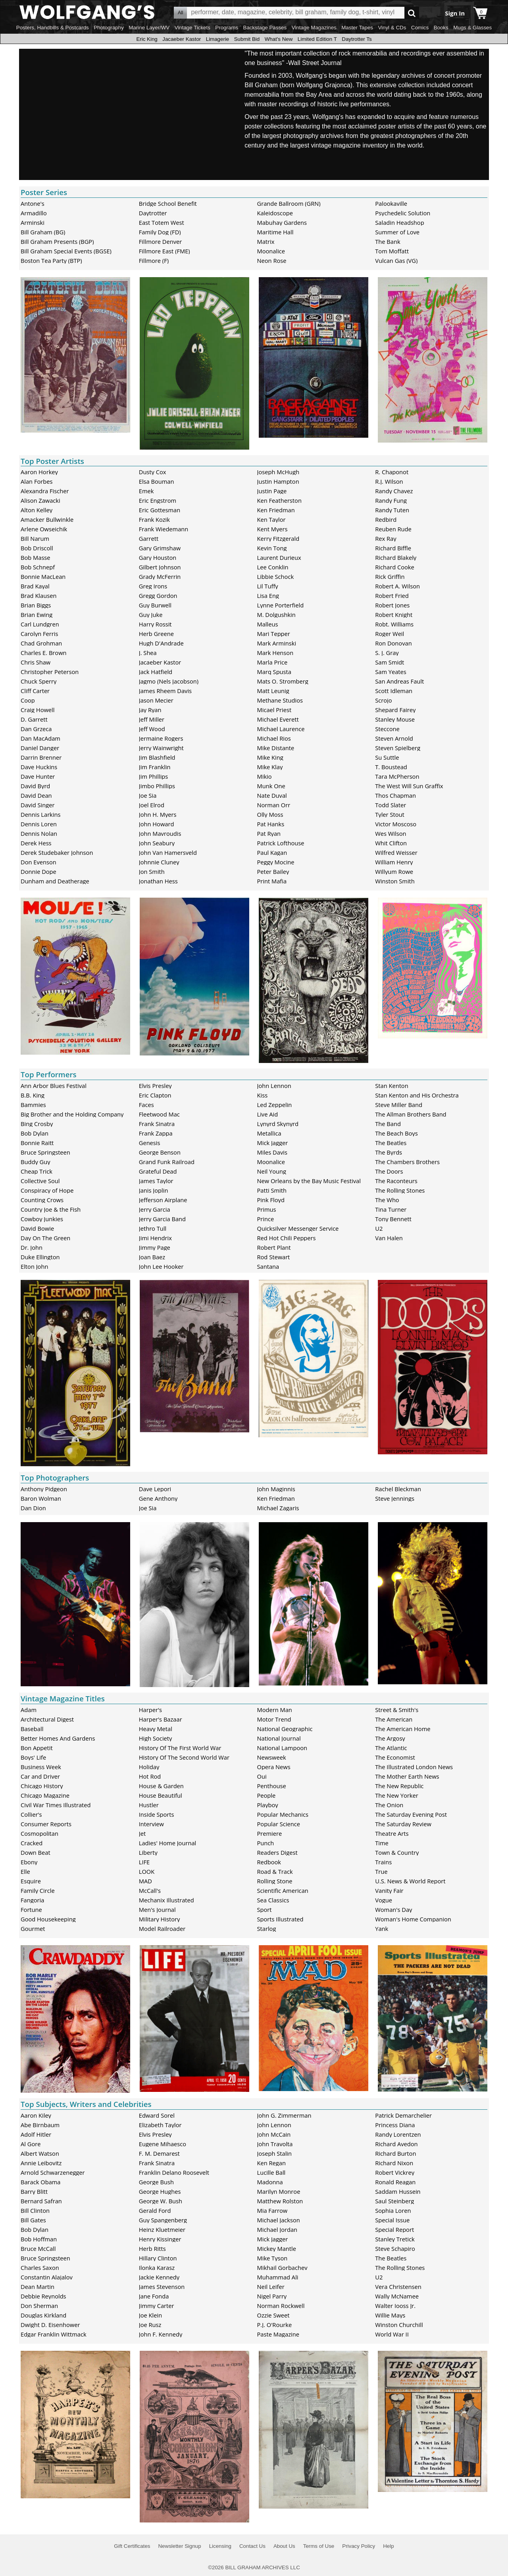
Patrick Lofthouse (280, 843)
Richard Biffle (393, 548)
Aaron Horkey (39, 472)
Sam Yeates (390, 672)
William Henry (394, 862)
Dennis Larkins (41, 814)
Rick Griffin (389, 576)
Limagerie (217, 39)
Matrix (266, 241)
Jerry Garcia (154, 1209)
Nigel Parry (272, 2296)
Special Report (394, 2229)
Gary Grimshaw (160, 548)
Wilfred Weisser (396, 852)
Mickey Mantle (276, 2248)
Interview (151, 1824)
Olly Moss (270, 814)
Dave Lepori (155, 1489)
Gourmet (33, 1928)
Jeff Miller (151, 719)
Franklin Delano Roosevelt (174, 2172)
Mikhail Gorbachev (282, 2267)
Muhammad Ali (277, 2277)
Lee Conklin (273, 567)
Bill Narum (35, 538)
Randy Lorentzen (398, 2134)
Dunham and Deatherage (55, 881)
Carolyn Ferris (39, 634)
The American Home (402, 1729)
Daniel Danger (40, 748)
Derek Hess (36, 843)
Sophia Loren (393, 2210)
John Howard (156, 824)
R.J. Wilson (389, 481)
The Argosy (390, 1738)
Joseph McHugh (278, 472)
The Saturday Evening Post (411, 1814)
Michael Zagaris (278, 1508)
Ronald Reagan (395, 2182)
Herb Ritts (152, 2248)
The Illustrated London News (414, 1767)
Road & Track (275, 1871)
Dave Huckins (39, 767)
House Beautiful (160, 1795)
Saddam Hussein (397, 2191)
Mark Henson (275, 653)
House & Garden (161, 1786)
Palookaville (391, 203)
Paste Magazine (278, 2334)
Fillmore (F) (154, 260)
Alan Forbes (36, 481)
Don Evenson (38, 862)
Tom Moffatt (392, 251)
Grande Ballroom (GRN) (289, 203)
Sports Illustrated (280, 1919)
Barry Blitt (34, 2191)
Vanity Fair (389, 1890)
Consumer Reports (46, 1824)
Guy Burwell (155, 605)
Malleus (267, 624)
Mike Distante (275, 748)
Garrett (148, 538)
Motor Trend (274, 1719)
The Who (387, 1200)
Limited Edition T (317, 39)
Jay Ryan (150, 710)
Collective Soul (40, 1181)
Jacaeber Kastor (181, 39)
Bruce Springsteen (45, 1152)
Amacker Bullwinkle (47, 519)
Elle (25, 1871)
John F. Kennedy (160, 2334)
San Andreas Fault (399, 681)
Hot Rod (150, 1776)
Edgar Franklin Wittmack (54, 2334)
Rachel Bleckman (398, 1489)
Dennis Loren (39, 824)
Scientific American (282, 1890)
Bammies (33, 1105)
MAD (145, 1881)
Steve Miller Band (398, 1105)
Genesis (149, 1143)
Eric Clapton (155, 1095)
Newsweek (271, 1757)
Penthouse (271, 1786)
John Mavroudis (160, 833)
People (266, 1795)
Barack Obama (41, 2182)
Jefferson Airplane (163, 1200)
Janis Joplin (153, 1190)
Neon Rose (272, 260)
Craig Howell (37, 710)
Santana (268, 1266)
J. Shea (148, 653)
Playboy (267, 1805)
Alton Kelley (36, 510)
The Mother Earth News (407, 1776)
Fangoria (32, 1900)
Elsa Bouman (156, 481)
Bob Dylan (34, 1133)
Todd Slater (390, 805)
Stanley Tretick (394, 2239)
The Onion (389, 1805)
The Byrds (388, 1152)
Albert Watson (40, 2153)
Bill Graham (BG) (43, 232)
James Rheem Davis (165, 691)
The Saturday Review (403, 1824)
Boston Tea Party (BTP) (51, 260)
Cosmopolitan (39, 1833)
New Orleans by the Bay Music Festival (309, 1181)
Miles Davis (272, 1152)
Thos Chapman (395, 795)
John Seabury (157, 843)
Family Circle (38, 1890)
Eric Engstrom (157, 500)
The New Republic (399, 1786)
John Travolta (275, 2144)
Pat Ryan (269, 833)
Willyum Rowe (394, 871)
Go (411, 13)
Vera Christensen (398, 2287)
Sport (264, 1909)
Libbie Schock (275, 576)
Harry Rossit (155, 624)
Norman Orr (274, 805)
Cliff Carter (35, 691)
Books (441, 28)
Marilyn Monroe (278, 2191)
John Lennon (274, 1086)
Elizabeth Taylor (160, 2125)
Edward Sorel (157, 2115)
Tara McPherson (397, 776)
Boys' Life (33, 1757)
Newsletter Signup (179, 2546)
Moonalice (271, 251)
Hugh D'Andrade (161, 643)
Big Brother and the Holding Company (72, 1114)
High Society (155, 1738)
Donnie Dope (38, 871)
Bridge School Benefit (168, 203)
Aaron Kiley (36, 2115)
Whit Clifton (391, 843)
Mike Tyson (272, 2258)
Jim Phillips (153, 776)
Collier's (31, 1814)
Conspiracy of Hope (47, 1190)
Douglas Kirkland (43, 2315)
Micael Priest (274, 710)
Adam (29, 1710)
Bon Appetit (37, 1748)
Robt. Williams (394, 624)
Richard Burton (395, 2153)
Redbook (269, 1862)
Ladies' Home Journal (167, 1843)
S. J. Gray (386, 653)
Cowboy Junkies (42, 1219)
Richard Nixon (394, 2163)
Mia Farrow (272, 2210)
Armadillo (34, 213)
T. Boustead (391, 767)
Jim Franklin (155, 767)
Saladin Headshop (399, 222)
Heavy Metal (155, 1729)
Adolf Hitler (36, 2134)
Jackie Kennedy (159, 2277)
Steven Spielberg (397, 748)
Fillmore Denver (160, 241)
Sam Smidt (389, 662)
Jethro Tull (152, 1228)
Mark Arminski (276, 643)
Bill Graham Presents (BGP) (57, 241)
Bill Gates (33, 2220)
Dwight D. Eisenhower (50, 2325)
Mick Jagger (272, 1143)
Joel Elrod (151, 805)
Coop (28, 700)
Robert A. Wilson (397, 586)
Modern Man (274, 1710)
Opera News (274, 1767)
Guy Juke (151, 615)
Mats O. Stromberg (282, 681)
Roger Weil (389, 634)
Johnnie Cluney (159, 862)
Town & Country (397, 1852)
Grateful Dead (158, 1171)
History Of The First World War (180, 1748)
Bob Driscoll (37, 548)
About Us (284, 2546)
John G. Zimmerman (284, 2115)
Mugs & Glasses (472, 28)
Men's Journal (157, 1909)
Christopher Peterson (50, 672)
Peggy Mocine (275, 862)
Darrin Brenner (41, 757)
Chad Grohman (41, 643)
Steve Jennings (394, 1498)
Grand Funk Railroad (166, 1162)
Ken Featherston (279, 500)
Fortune (31, 1909)
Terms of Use (319, 2546)
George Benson (160, 1152)
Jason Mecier (156, 700)
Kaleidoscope (275, 213)
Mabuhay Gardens (282, 222)
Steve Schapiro (395, 2248)
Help (388, 2546)
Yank (381, 1928)
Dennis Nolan (39, 833)
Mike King (270, 757)
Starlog (266, 1928)
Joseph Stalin (274, 2153)
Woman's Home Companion (413, 1919)
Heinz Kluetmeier (162, 2229)
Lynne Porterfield (280, 605)
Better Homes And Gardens (58, 1738)
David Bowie (37, 1228)
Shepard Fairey (395, 710)
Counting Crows (42, 1200)
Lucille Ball (271, 2172)
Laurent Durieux (279, 557)
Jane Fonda (154, 2296)
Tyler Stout (389, 814)
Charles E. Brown (44, 653)
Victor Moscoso (395, 824)
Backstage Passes (265, 28)
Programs (226, 28)
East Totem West (161, 222)
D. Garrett (34, 719)
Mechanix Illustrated (166, 1900)
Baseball (32, 1729)
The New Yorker (396, 1795)
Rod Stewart (273, 1257)
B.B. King (32, 1095)
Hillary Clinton (158, 2258)
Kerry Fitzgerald (278, 538)
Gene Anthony (158, 1498)
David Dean (36, 795)
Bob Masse (35, 557)
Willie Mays (390, 2315)
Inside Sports (156, 1814)
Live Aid (267, 1114)
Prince (265, 1219)
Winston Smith (395, 881)
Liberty (148, 1852)
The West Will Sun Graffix (409, 786)
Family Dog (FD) (160, 232)
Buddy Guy (35, 1162)
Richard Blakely (395, 557)
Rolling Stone (274, 1881)
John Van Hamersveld (168, 852)
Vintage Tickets (192, 28)
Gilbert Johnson (160, 567)
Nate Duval (272, 795)
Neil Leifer (271, 2287)
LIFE (144, 1862)
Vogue (383, 1900)
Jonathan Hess (158, 881)
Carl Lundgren (40, 624)
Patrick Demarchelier (403, 2115)
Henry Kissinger (160, 2239)
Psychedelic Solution (402, 213)
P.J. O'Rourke (274, 2325)
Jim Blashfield (157, 757)
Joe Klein (150, 2315)
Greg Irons (153, 586)
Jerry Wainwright (161, 748)
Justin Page (272, 491)
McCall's (150, 1890)
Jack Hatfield (155, 672)
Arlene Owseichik (44, 529)
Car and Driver (40, 1776)
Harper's (150, 1710)
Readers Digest (277, 1852)
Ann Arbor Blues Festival (54, 1086)
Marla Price (272, 662)
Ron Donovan (393, 643)
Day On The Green (45, 1238)
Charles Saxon (40, 2267)
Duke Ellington (40, 1257)
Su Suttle (387, 757)
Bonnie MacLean (43, 576)
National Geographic (285, 1729)
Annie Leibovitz (41, 2163)
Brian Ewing (36, 615)
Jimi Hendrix (155, 1238)
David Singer (37, 805)
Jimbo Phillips (157, 786)
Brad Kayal (35, 586)
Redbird (385, 519)
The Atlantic (391, 1748)
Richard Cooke (394, 567)
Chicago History (42, 1786)
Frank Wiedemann (164, 529)
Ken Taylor (271, 519)
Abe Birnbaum (40, 2125)
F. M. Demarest (159, 2153)
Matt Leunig (273, 691)
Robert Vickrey (394, 2172)
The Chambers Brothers (407, 1162)
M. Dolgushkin (276, 615)
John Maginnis (276, 1489)
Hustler (149, 1805)
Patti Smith (272, 1190)
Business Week (41, 1767)
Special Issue (392, 2220)
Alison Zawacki (40, 500)
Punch (265, 1843)
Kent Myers (272, 529)
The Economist (395, 1757)
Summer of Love (397, 232)
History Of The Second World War (184, 1757)
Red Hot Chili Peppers (286, 1238)
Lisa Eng (268, 595)
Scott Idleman (393, 691)
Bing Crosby (37, 1124)
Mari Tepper (273, 634)
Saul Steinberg (394, 2201)
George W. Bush (160, 2201)
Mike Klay (270, 767)
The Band (388, 1124)
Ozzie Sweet (273, 2315)
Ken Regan (271, 2163)
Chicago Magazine (45, 1795)
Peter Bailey (273, 871)
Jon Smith (152, 871)
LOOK (146, 1871)
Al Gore (30, 2144)
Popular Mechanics (283, 1814)
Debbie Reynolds (43, 2296)
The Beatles (390, 1143)
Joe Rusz (150, 2325)
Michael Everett (278, 719)
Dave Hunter (38, 776)
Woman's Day (393, 1909)
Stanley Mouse (395, 719)
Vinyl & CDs (392, 28)
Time (382, 1843)
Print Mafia (272, 881)
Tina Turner (390, 1209)
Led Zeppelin (274, 1105)
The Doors (389, 1171)
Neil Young (271, 1171)
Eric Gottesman (160, 510)
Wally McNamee (397, 2296)
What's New (279, 39)
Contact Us (252, 2546)
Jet (142, 1833)
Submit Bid (247, 39)
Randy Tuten (392, 510)
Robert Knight (393, 615)
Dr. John (31, 1247)
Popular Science (278, 1824)
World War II (391, 2334)
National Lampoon (282, 1748)
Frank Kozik (154, 519)
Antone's (32, 203)
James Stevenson (162, 2287)
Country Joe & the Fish (51, 1209)
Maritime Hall (275, 232)
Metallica (269, 1133)
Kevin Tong (272, 548)
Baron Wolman (41, 1498)
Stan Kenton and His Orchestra (416, 1095)
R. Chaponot (391, 472)
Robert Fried (392, 595)
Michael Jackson (278, 2220)
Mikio (264, 776)
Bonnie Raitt (37, 1143)
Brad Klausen (38, 595)
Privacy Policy (358, 2546)
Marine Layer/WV (149, 28)
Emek (146, 491)
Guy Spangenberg (163, 2220)
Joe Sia (148, 795)
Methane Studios (280, 700)
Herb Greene (156, 634)
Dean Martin (37, 2287)
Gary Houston (158, 557)
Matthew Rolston (280, 2201)
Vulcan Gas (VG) (396, 260)
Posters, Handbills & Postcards (52, 28)
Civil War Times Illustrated (56, 1805)
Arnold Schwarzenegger (53, 2172)
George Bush (156, 2182)
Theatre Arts (391, 1833)
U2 (379, 1228)
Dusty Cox (152, 472)
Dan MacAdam (40, 738)
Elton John (34, 1266)
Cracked (31, 1843)
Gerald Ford (155, 2210)
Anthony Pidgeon (44, 1489)
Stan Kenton (391, 1086)
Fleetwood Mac (159, 1114)
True (381, 1871)
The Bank (387, 241)
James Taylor (156, 1181)
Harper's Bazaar (160, 1719)
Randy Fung (391, 500)
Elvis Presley (155, 1086)
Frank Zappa (156, 1133)
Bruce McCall (38, 2248)
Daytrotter (153, 213)
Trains (383, 1862)
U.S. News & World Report (410, 1881)
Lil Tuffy (267, 586)
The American (393, 1719)
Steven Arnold (394, 738)
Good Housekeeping (48, 1919)
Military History (159, 1919)
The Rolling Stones (400, 1190)
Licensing (220, 2546)
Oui (262, 1776)
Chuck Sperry (38, 681)
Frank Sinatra (157, 1124)
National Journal (279, 1738)
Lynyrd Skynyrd (277, 1124)
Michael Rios (274, 738)
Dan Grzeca (36, 729)
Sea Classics (273, 1900)
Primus (266, 1209)
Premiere (269, 1833)
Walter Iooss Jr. (395, 2306)
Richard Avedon (396, 2144)
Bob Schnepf (38, 567)
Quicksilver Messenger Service (298, 1228)
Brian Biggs (36, 605)
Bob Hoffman (39, 2239)
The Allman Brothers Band (410, 1114)
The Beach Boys (396, 1133)
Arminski (32, 222)
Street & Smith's (396, 1710)
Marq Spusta (274, 672)
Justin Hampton (278, 481)
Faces (146, 1105)
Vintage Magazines (314, 28)
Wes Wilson (390, 833)
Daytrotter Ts (356, 39)
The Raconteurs (396, 1181)
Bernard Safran (41, 2201)
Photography (109, 28)
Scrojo (383, 700)
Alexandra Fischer (45, 491)
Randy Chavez (394, 491)
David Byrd (35, 786)
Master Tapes (357, 28)
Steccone (387, 729)
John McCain (274, 2134)
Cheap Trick (36, 1171)
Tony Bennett (393, 1219)
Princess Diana (395, 2125)
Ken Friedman (276, 510)
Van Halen (389, 1238)
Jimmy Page (154, 1247)
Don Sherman (39, 2306)
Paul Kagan (272, 852)
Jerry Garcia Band (162, 1219)
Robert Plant (274, 1247)
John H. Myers (158, 814)
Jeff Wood (152, 729)
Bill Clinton (35, 2210)
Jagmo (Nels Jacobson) (168, 681)
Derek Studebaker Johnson (57, 852)
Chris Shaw (35, 662)
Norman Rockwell (281, 2306)
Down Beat (35, 1852)
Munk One (271, 786)
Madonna (270, 2182)
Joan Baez (152, 1257)
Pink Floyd (271, 1200)
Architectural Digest (47, 1719)
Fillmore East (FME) (164, 251)
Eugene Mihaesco (162, 2144)
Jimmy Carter (156, 2306)
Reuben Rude (393, 529)
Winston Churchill (399, 2325)
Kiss (262, 1095)
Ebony (29, 1862)
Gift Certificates (132, 2546)
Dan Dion (33, 1508)
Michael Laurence (281, 729)
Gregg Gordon (158, 595)
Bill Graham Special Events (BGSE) (66, 251)
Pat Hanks (271, 824)
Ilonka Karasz (157, 2267)
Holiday (149, 1767)
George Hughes (160, 2191)
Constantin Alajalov (47, 2277)
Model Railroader (162, 1928)
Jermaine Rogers (161, 738)
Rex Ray (385, 538)
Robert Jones (392, 605)
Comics (420, 28)
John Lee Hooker (161, 1266)
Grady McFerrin (160, 576)
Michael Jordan (277, 2229)
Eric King (146, 39)
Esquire (31, 1881)
